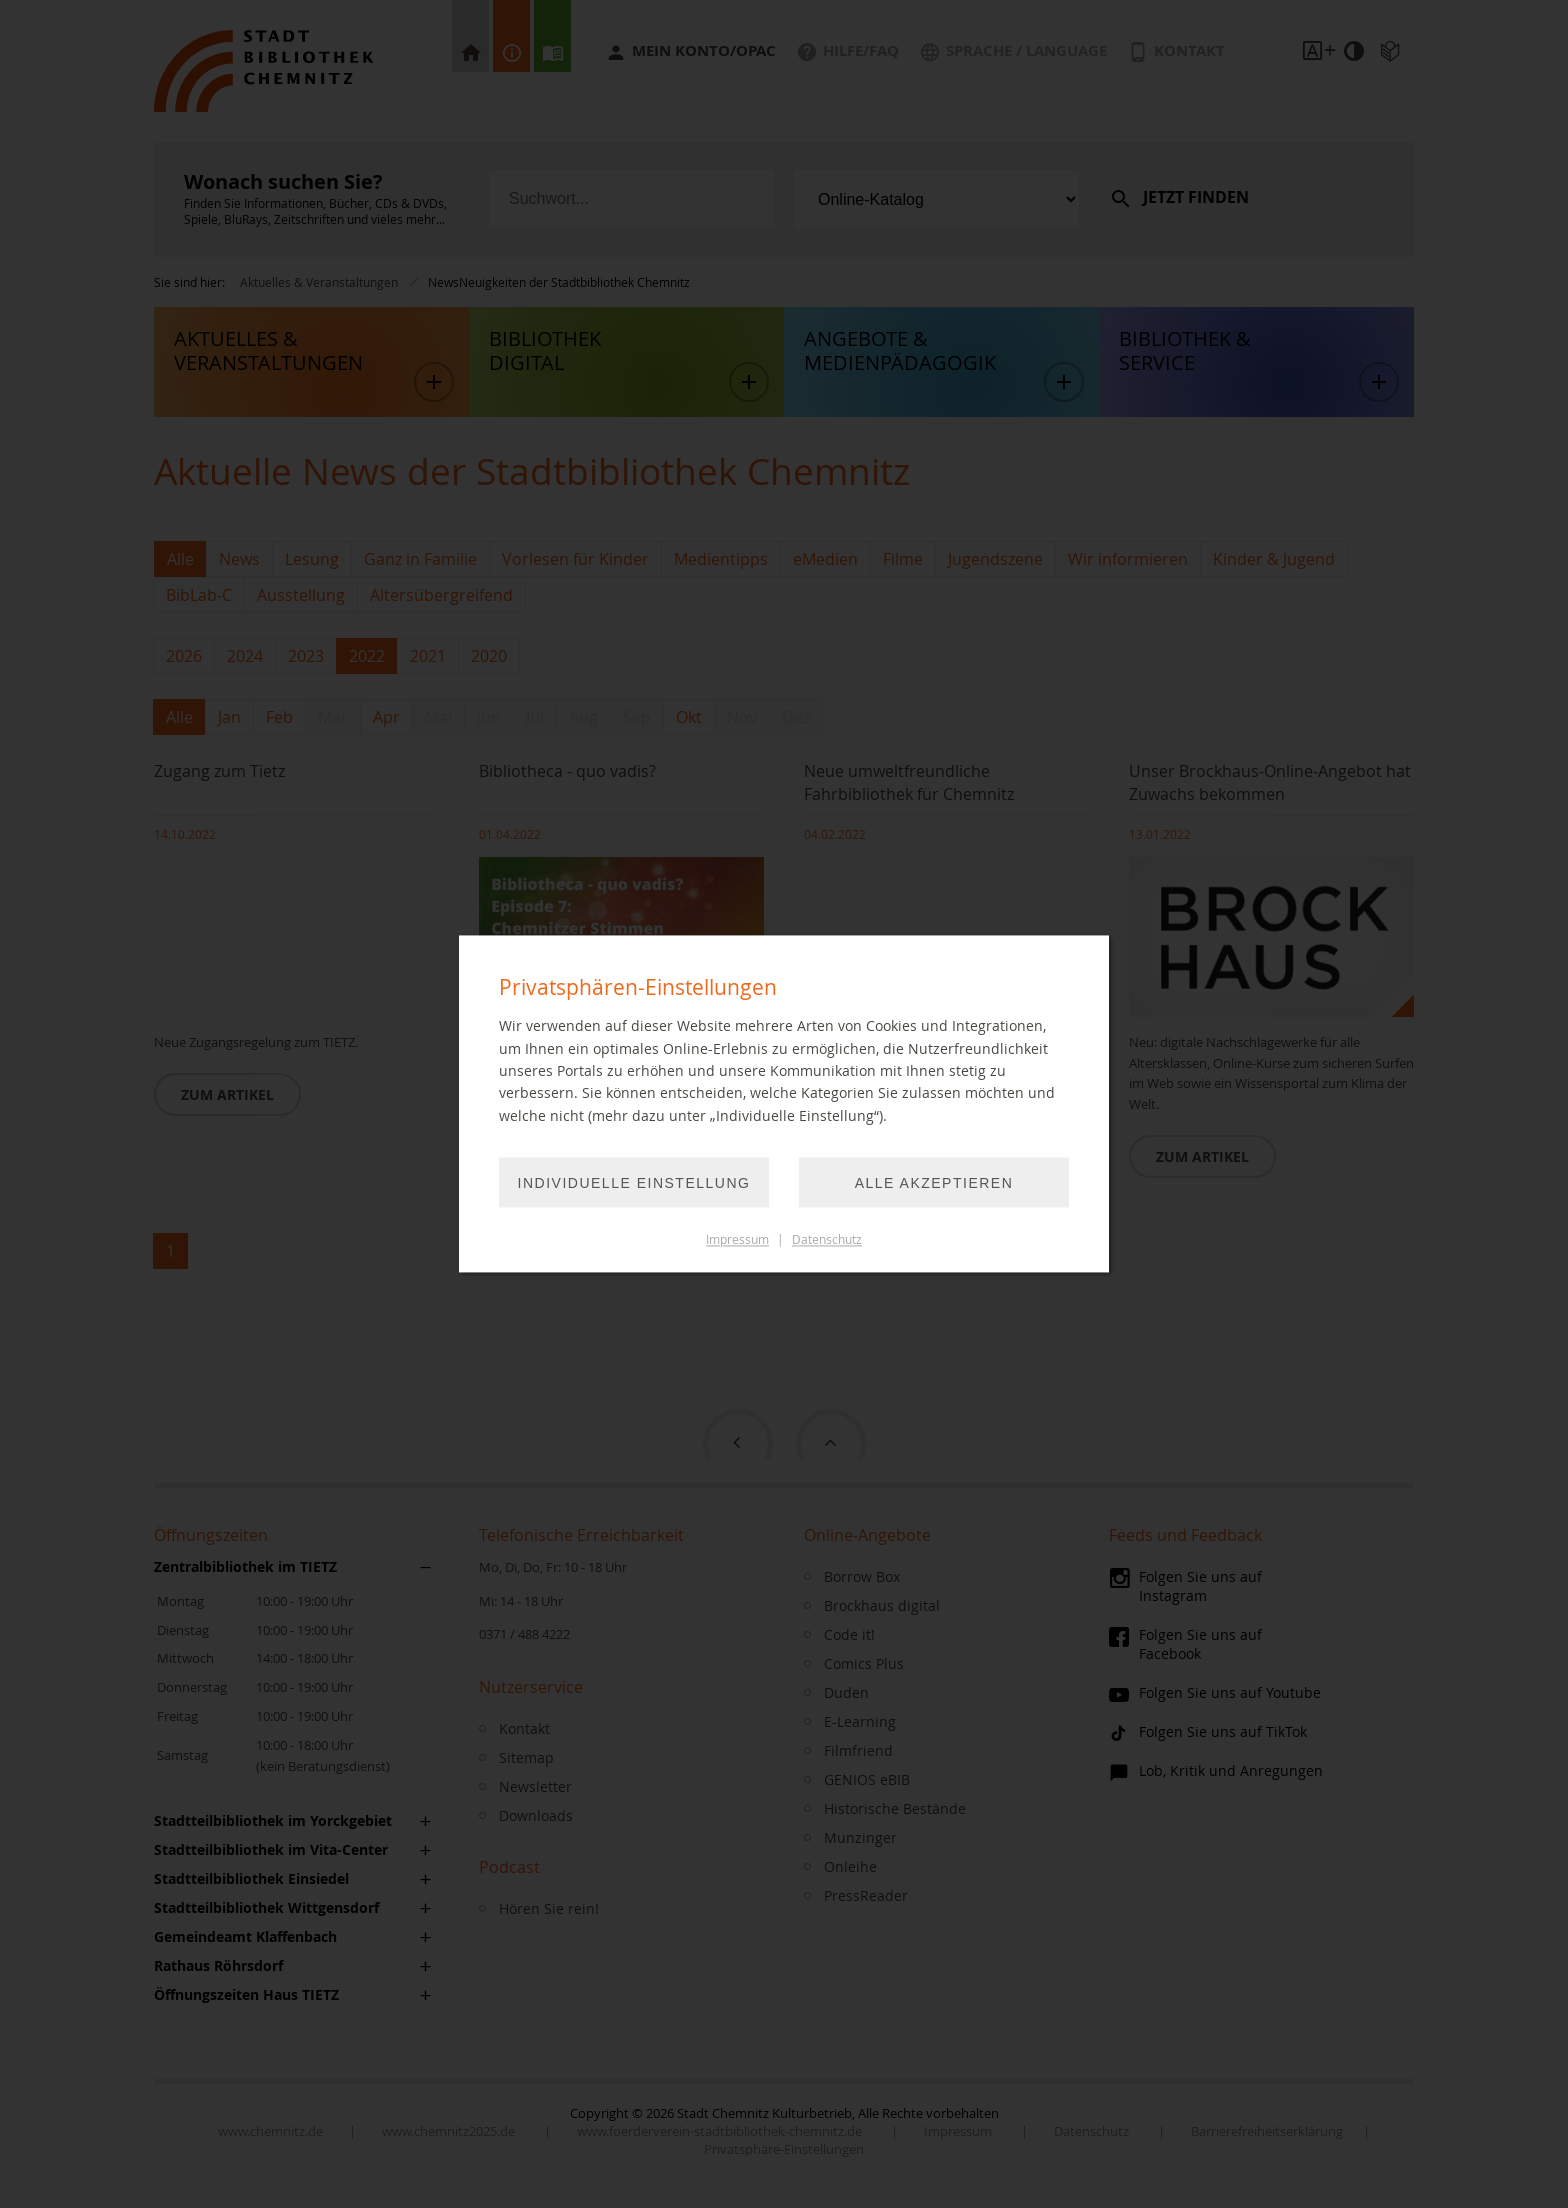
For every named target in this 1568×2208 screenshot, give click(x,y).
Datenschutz (827, 1240)
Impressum (737, 1240)
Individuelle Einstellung (634, 1184)
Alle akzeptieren (934, 1184)
